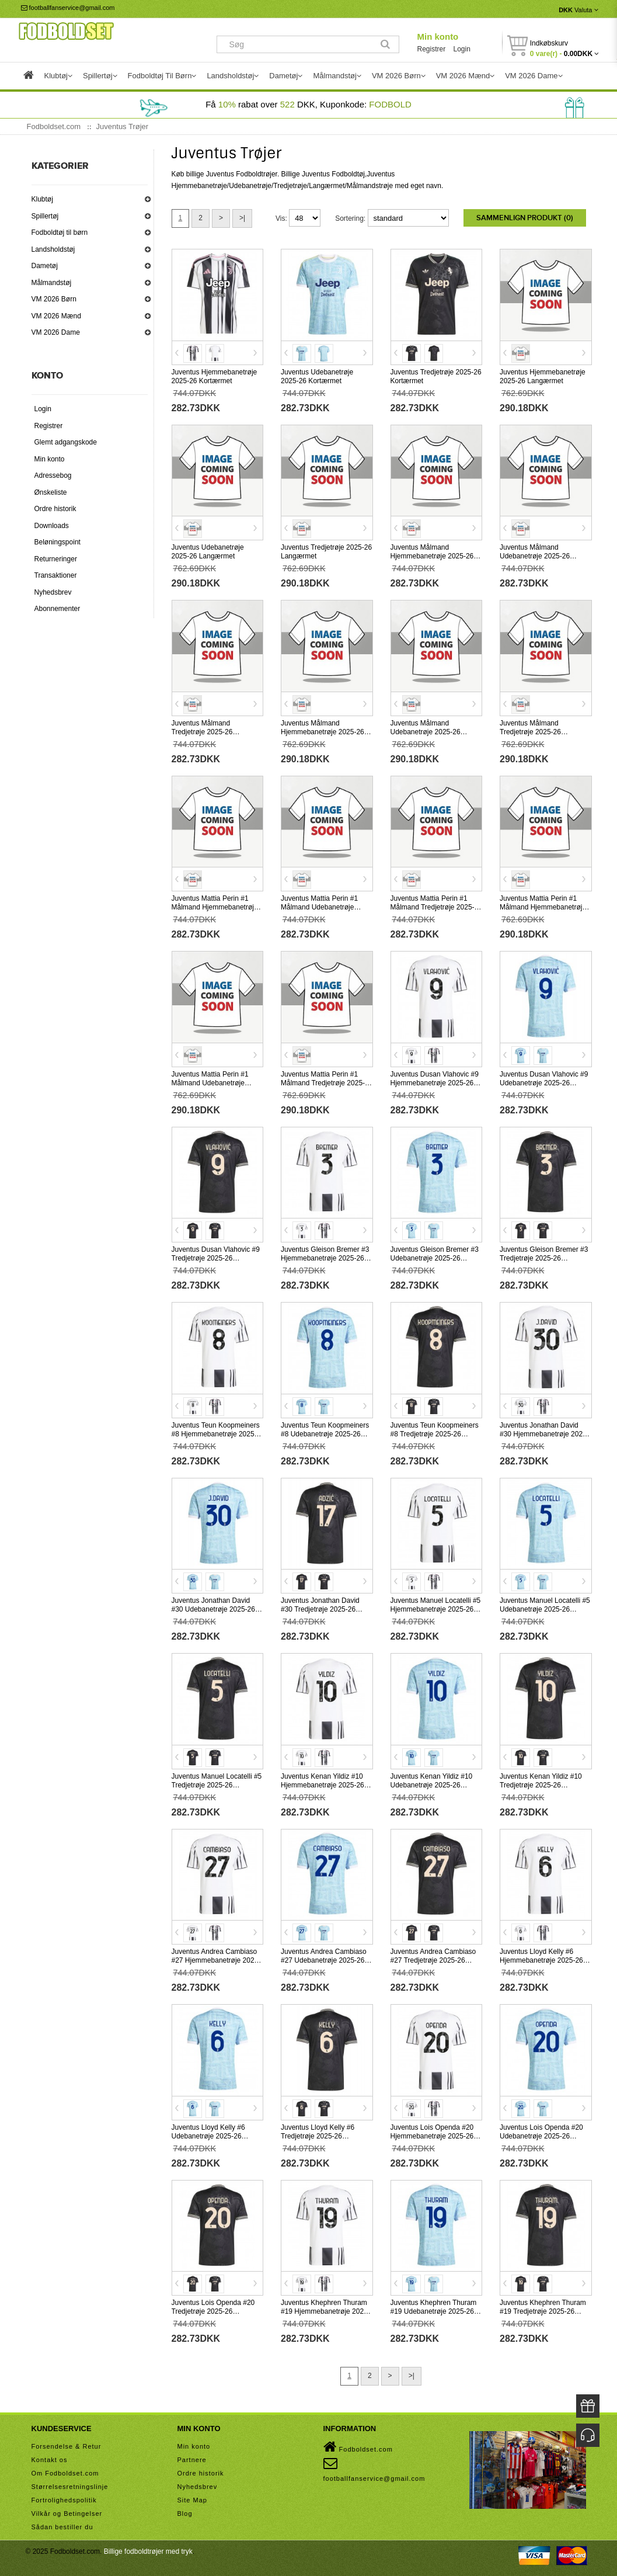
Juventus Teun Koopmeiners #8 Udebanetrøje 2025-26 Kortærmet (325, 1434)
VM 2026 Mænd (56, 316)
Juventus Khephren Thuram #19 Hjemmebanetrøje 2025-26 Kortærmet (325, 2311)
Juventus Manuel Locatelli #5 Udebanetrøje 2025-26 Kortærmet (545, 1609)
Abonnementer (57, 609)
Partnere (192, 2459)
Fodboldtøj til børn (60, 232)
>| (242, 218)
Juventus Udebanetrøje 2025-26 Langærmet (208, 551)
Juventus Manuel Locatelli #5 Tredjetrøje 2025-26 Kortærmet (217, 1785)
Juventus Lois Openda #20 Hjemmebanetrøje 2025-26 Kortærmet (432, 2136)
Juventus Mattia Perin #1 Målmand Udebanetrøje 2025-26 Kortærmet (319, 907)
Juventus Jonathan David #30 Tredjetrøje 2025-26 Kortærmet (320, 1609)
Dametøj (45, 266)
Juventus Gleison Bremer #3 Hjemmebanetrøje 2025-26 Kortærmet (325, 1258)
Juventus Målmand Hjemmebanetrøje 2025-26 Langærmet (322, 732)
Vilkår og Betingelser (67, 2513)
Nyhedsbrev (53, 592)
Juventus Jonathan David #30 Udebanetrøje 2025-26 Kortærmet (213, 1609)
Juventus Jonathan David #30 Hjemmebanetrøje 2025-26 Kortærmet (544, 1434)
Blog (185, 2513)
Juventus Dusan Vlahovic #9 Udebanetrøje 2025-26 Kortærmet (544, 1083)
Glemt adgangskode (65, 442)
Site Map (192, 2500)
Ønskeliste (50, 492)
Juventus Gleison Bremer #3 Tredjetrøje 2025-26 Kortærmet (544, 1258)
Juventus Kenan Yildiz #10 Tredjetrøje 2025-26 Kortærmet (541, 1785)
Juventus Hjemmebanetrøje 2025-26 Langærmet (542, 376)
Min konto (437, 36)
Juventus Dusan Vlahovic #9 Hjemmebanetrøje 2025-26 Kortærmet (435, 1083)
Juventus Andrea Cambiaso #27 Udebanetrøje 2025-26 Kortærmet (324, 1960)
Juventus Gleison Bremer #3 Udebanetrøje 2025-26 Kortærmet (435, 1258)
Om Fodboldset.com (65, 2473)
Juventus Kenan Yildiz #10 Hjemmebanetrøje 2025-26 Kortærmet (322, 1785)
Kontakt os (50, 2459)
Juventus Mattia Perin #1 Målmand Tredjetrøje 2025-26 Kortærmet (436, 907)
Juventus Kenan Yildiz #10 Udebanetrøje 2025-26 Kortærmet (432, 1785)
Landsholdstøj (53, 249)
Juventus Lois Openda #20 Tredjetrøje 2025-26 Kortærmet (213, 2311)
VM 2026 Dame (56, 332)
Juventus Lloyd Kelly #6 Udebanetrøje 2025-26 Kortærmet (208, 2136)
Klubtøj (42, 199)
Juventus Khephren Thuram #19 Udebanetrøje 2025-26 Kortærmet (434, 2311)
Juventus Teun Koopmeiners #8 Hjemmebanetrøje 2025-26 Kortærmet (216, 1434)
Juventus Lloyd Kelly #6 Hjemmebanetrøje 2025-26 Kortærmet (541, 1960)
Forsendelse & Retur (67, 2446)
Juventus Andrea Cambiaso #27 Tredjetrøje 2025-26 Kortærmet (433, 1960)
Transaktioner (55, 575)
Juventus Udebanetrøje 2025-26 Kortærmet (317, 376)
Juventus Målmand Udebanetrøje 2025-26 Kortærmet (535, 556)
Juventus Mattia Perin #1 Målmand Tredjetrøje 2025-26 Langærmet (326, 1083)
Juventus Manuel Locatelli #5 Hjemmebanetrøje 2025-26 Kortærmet (436, 1609)
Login (462, 49)
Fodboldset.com (358, 2447)
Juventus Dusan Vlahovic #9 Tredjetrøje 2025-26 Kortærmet (216, 1258)
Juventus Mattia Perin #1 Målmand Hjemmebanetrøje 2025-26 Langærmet (543, 907)
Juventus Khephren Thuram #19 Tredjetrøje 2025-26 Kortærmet (543, 2311)
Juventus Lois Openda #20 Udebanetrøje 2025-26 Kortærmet (541, 2136)
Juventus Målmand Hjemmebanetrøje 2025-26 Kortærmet (432, 556)
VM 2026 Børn (54, 299)
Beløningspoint (57, 542)
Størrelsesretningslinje (70, 2486)
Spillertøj (45, 216)
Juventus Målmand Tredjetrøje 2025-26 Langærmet (530, 732)
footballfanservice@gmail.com (68, 7)
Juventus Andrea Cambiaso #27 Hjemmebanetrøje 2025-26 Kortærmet (216, 1960)
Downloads (51, 526)
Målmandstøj (52, 283)
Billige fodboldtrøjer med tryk (148, 2551)
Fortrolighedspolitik (64, 2500)
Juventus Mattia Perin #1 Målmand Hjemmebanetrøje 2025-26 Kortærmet (215, 907)
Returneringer (55, 559)
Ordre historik (55, 509)
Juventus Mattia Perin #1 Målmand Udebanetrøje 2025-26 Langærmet (210, 1083)
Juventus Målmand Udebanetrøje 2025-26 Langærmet (426, 732)
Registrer (431, 49)
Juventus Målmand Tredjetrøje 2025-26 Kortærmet (202, 732)
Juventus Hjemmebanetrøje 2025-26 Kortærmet (214, 376)
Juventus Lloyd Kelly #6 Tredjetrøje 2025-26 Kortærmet (317, 2136)
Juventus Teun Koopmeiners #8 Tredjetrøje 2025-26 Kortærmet (435, 1434)
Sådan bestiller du (62, 2526)
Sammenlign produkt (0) (524, 218)
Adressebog (53, 475)
